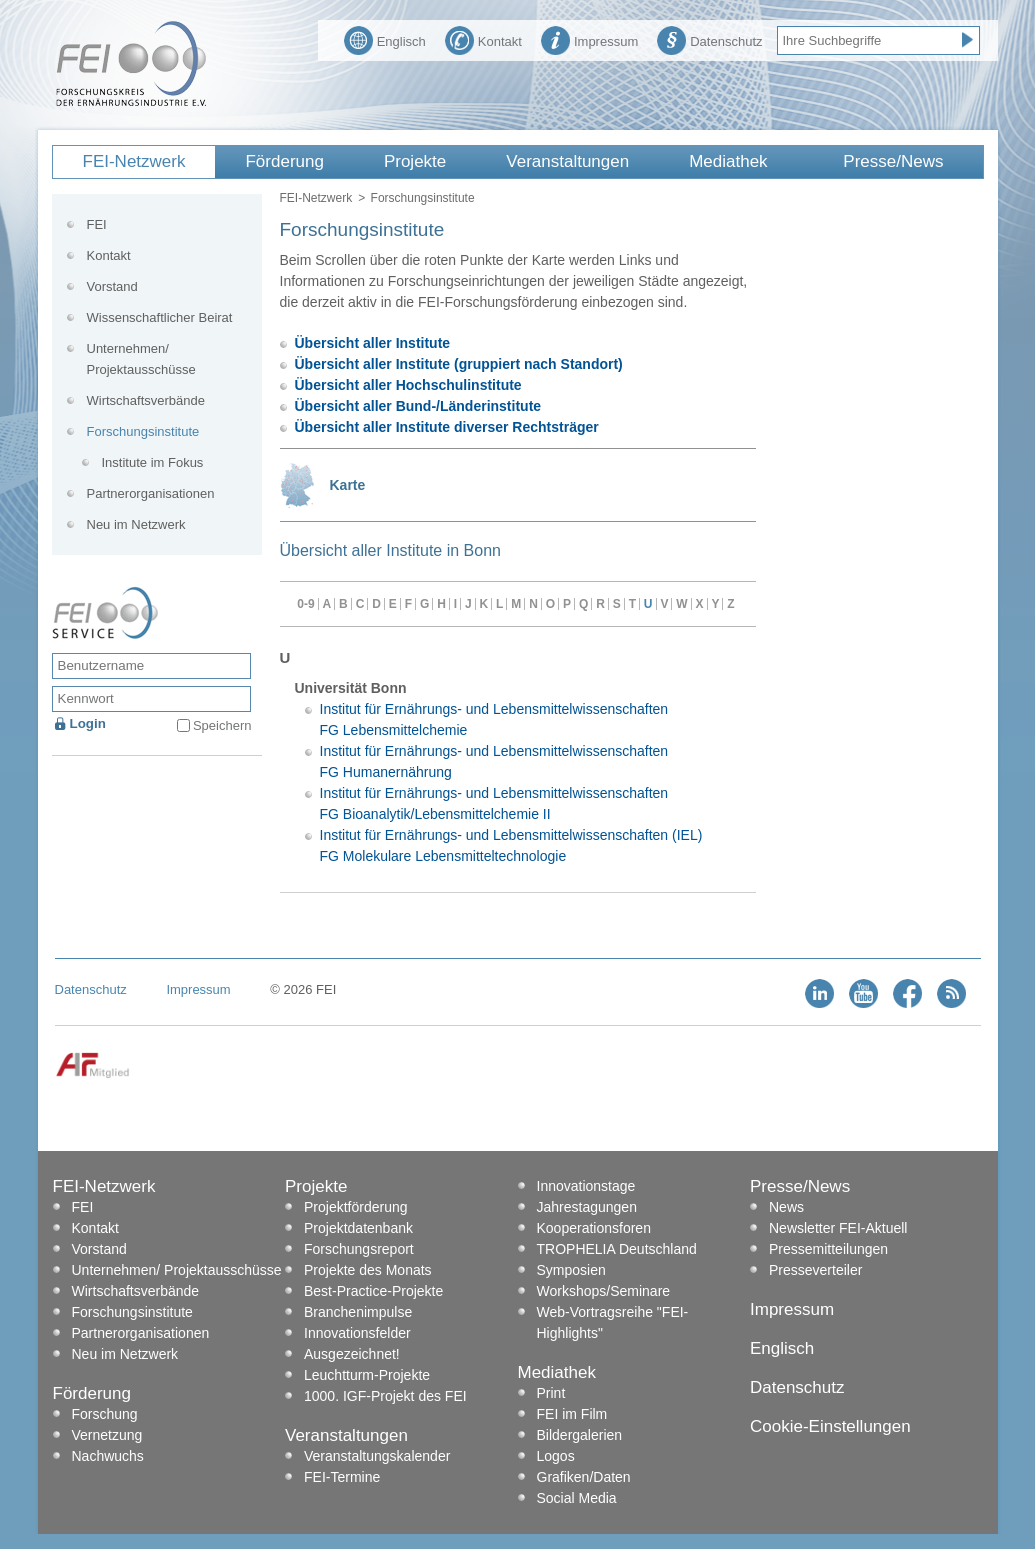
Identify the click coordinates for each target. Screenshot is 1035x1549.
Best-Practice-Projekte (373, 1291)
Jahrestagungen (587, 1207)
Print (551, 1393)
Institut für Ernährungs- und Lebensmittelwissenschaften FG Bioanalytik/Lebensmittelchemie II (494, 803)
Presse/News (893, 161)
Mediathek (728, 161)
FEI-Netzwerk (134, 161)
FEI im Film (572, 1414)
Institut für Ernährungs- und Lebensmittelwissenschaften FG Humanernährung (494, 761)
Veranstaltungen (567, 161)
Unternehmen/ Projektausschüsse (141, 359)
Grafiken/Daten (584, 1477)
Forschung (105, 1414)
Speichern (222, 725)
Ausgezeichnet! (352, 1354)
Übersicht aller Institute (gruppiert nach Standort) (459, 364)
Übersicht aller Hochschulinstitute (408, 385)
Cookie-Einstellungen (830, 1426)
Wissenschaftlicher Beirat (160, 317)
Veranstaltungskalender (377, 1456)
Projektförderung (356, 1207)
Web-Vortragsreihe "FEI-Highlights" (613, 1322)
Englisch (385, 39)
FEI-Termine (342, 1477)
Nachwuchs (108, 1456)
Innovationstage (586, 1186)
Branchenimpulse (358, 1312)
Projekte (415, 161)
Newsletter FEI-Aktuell (838, 1228)
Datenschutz (709, 39)
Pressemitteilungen (828, 1249)
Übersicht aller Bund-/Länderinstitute (418, 406)
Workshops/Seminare (604, 1291)
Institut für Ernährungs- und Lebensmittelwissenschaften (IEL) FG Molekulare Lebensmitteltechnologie (511, 845)
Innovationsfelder (357, 1333)
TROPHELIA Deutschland (617, 1249)
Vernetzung (107, 1435)
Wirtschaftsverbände (146, 400)
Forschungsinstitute (143, 431)
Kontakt (483, 39)
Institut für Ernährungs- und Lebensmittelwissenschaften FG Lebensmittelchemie (494, 719)
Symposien (571, 1270)
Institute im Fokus (153, 462)
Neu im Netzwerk (136, 524)
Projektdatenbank (358, 1228)
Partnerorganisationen (151, 493)
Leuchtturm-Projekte (367, 1375)
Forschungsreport (359, 1249)
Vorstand (112, 286)
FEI (97, 224)
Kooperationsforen (594, 1228)
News (786, 1207)
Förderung (284, 161)
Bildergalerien (580, 1435)
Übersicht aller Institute (373, 343)
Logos (556, 1456)
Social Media (577, 1498)
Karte (348, 485)
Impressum (589, 39)
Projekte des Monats (368, 1270)
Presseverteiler (815, 1270)
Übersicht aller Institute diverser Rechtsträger (447, 427)
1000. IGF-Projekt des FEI (385, 1396)
